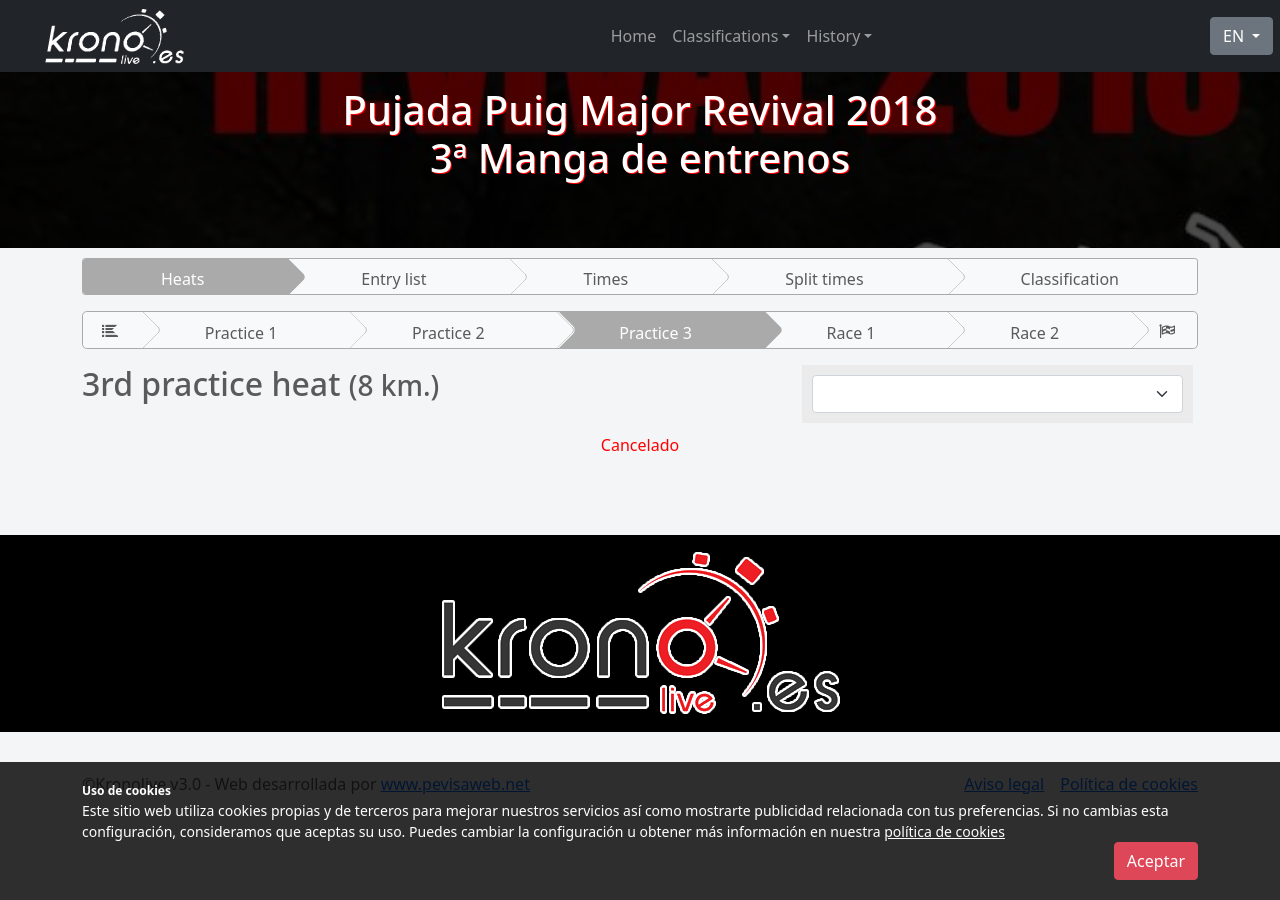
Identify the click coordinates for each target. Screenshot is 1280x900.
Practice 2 (448, 333)
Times (605, 279)
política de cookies (944, 831)
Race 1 (851, 333)
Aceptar (1156, 861)
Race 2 (1034, 333)
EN (1235, 36)
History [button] (833, 36)
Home (634, 36)
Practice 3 (655, 333)
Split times (824, 279)
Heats (182, 279)
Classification (1070, 279)
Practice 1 (241, 333)
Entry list (393, 279)
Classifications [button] (725, 36)
